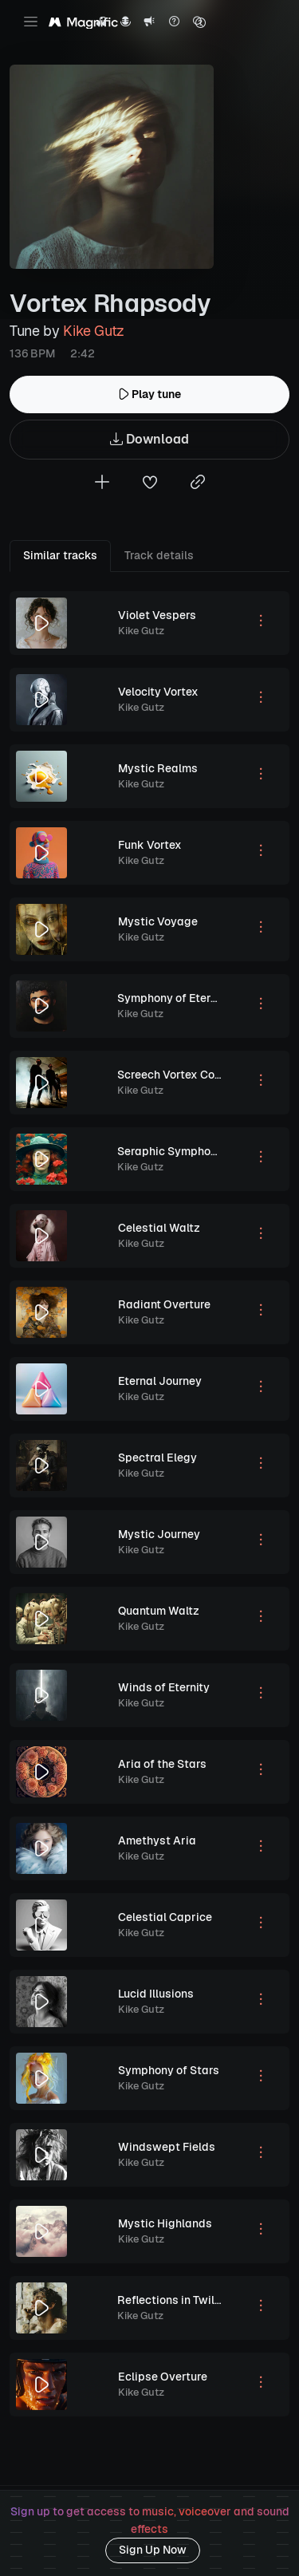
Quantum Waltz (158, 1611)
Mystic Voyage (158, 921)
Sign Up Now (153, 2549)
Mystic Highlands (165, 2223)
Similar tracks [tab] (60, 555)
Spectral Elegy (157, 1457)
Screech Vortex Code (172, 1074)
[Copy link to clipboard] (197, 484)
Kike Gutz (93, 331)
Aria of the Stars (162, 1764)
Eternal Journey (160, 1381)
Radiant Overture (164, 1304)
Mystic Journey (159, 1534)
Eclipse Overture (162, 2376)
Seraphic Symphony (170, 1151)
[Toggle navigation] (31, 22)
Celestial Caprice (165, 1917)
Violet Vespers (157, 615)
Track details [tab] (159, 555)
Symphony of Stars (168, 2070)
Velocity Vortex (158, 691)
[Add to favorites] (150, 484)
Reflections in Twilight (176, 2300)
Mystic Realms (158, 768)
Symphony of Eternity (173, 998)
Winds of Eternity (164, 1687)
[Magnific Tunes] (83, 23)
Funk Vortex (150, 845)
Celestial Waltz (159, 1228)
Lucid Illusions (156, 1993)
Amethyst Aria (157, 1840)
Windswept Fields (166, 2147)
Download (149, 440)
